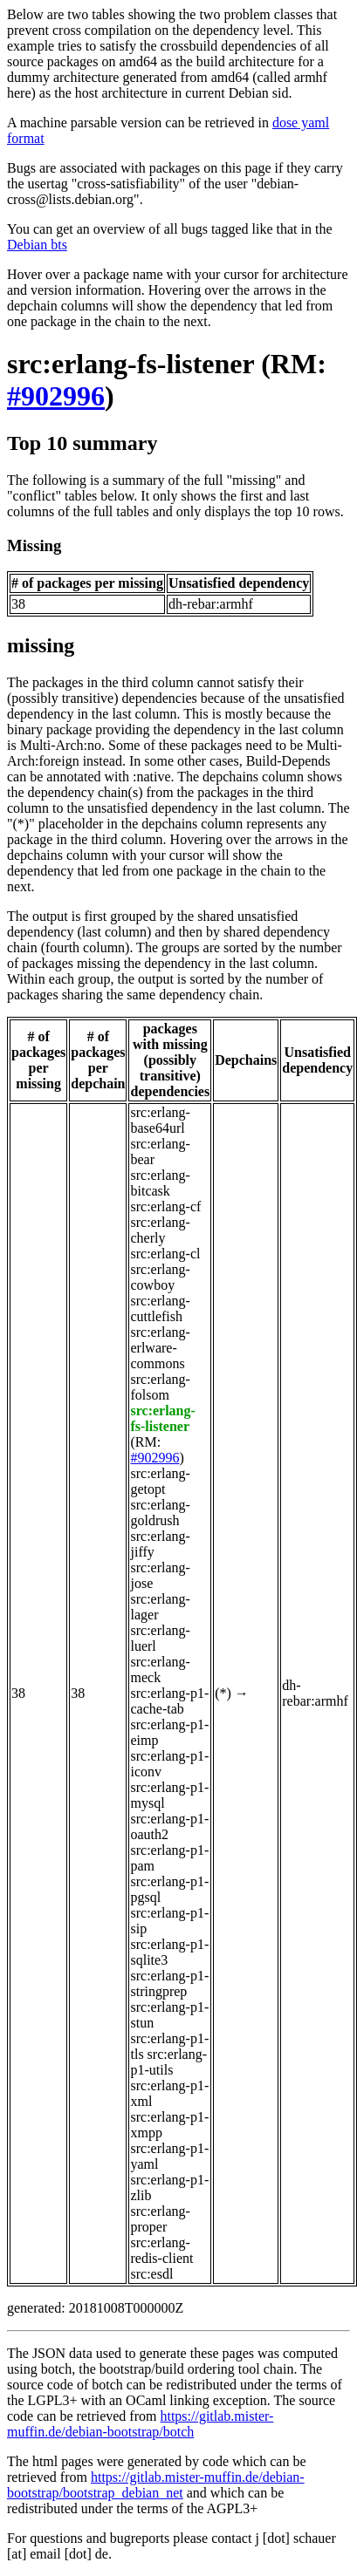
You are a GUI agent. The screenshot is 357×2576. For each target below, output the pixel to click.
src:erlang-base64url (159, 1120)
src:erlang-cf (165, 1206)
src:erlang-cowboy (159, 1277)
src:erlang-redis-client (161, 2250)
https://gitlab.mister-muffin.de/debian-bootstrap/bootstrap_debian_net (156, 2485)
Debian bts (37, 244)
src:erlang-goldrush (159, 1512)
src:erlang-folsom (159, 1387)
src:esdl (151, 2273)
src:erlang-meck (159, 1669)
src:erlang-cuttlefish (159, 1308)
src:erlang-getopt (159, 1481)
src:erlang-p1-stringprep (169, 1983)
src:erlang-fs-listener (130, 363)
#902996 (56, 396)
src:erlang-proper (159, 2219)
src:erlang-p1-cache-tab (169, 1701)
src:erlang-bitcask (159, 1183)
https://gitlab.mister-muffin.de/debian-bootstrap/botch (140, 2424)
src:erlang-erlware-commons (159, 1348)
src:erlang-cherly (159, 1230)
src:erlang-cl (165, 1253)
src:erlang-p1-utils (168, 2062)
